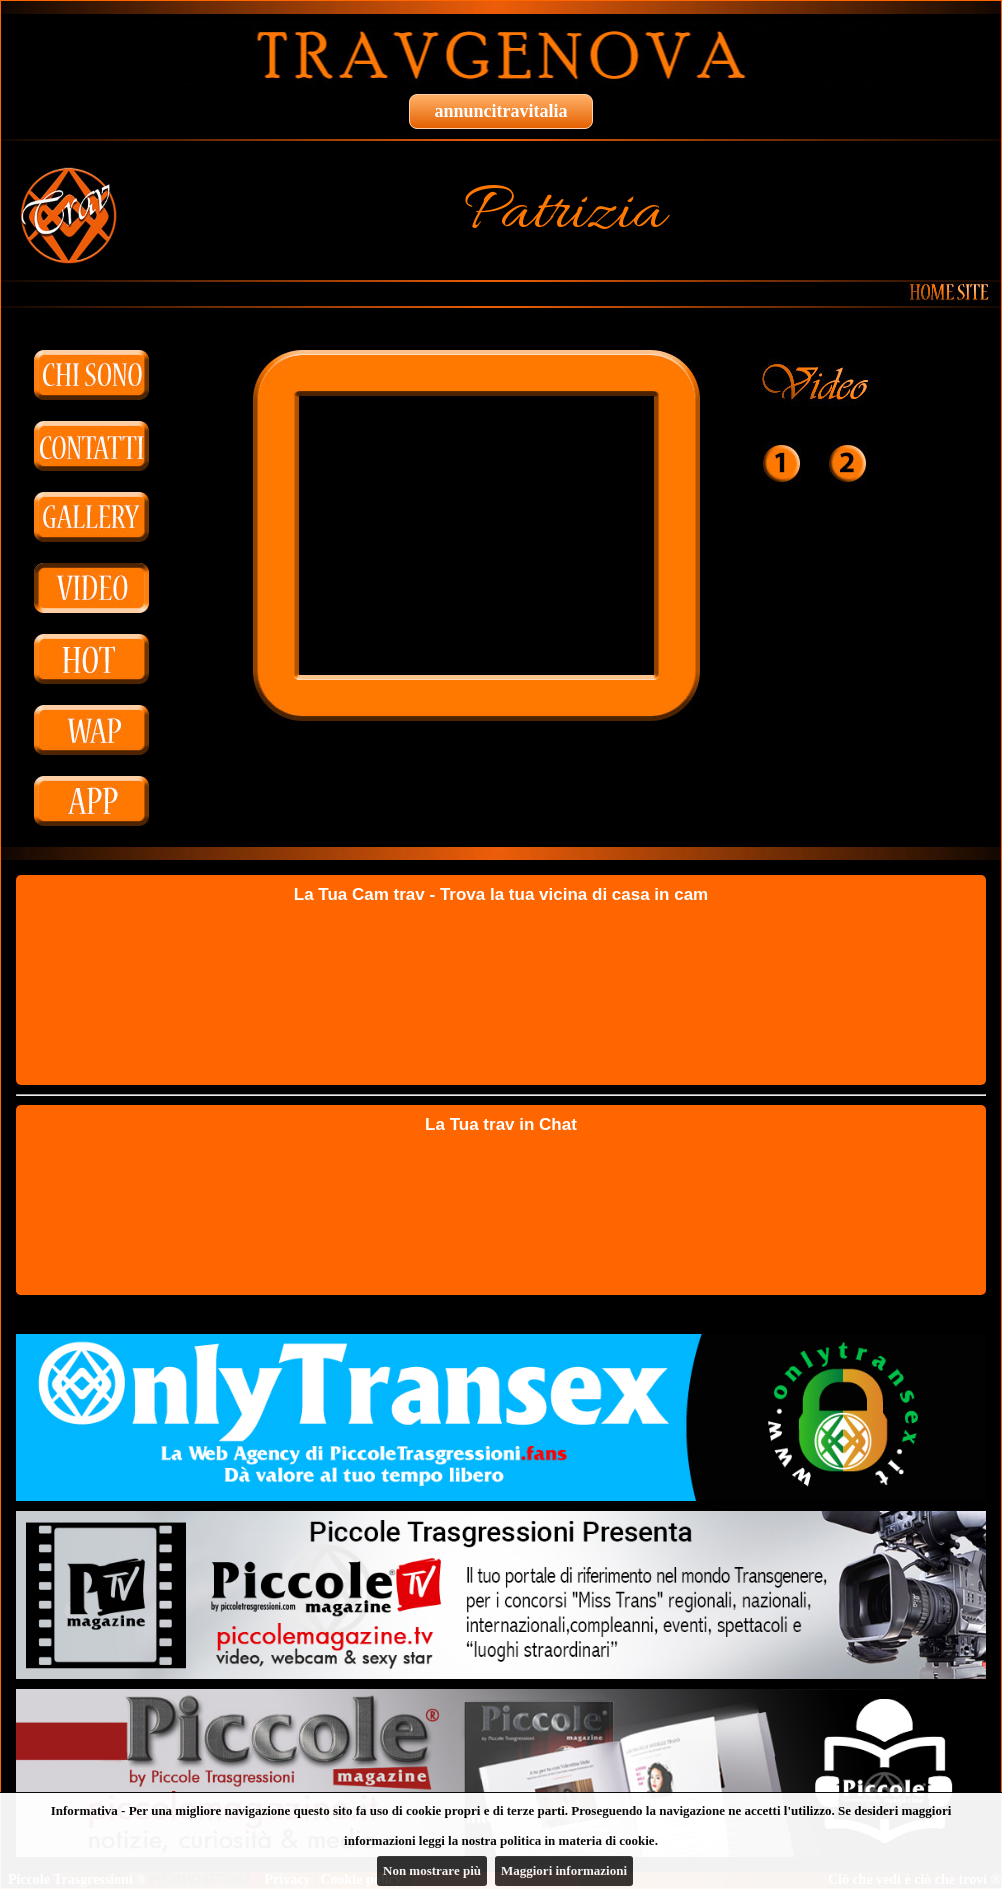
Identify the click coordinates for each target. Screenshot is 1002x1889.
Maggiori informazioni (564, 1870)
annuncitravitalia (500, 111)
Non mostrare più (432, 1870)
